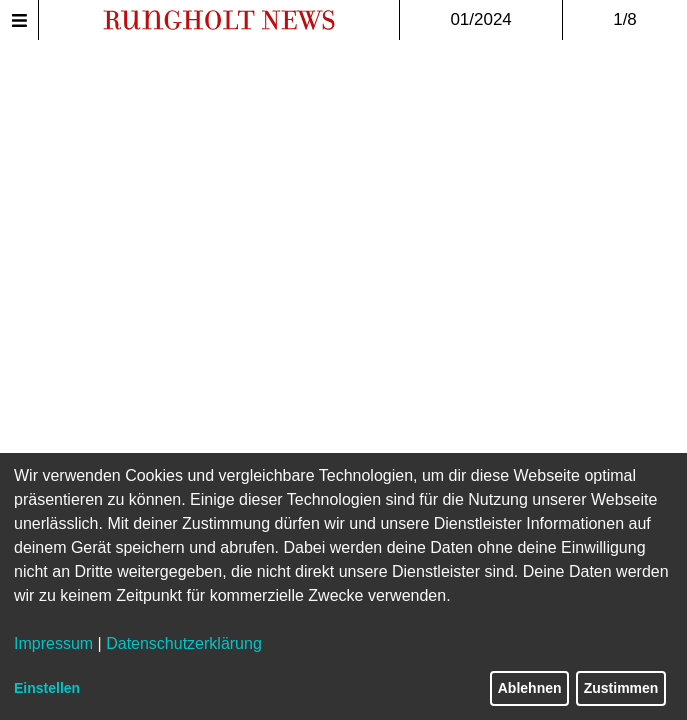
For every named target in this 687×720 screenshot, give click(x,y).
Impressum (53, 643)
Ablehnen (530, 688)
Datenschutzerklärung (184, 643)
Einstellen (47, 688)
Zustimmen (621, 688)
